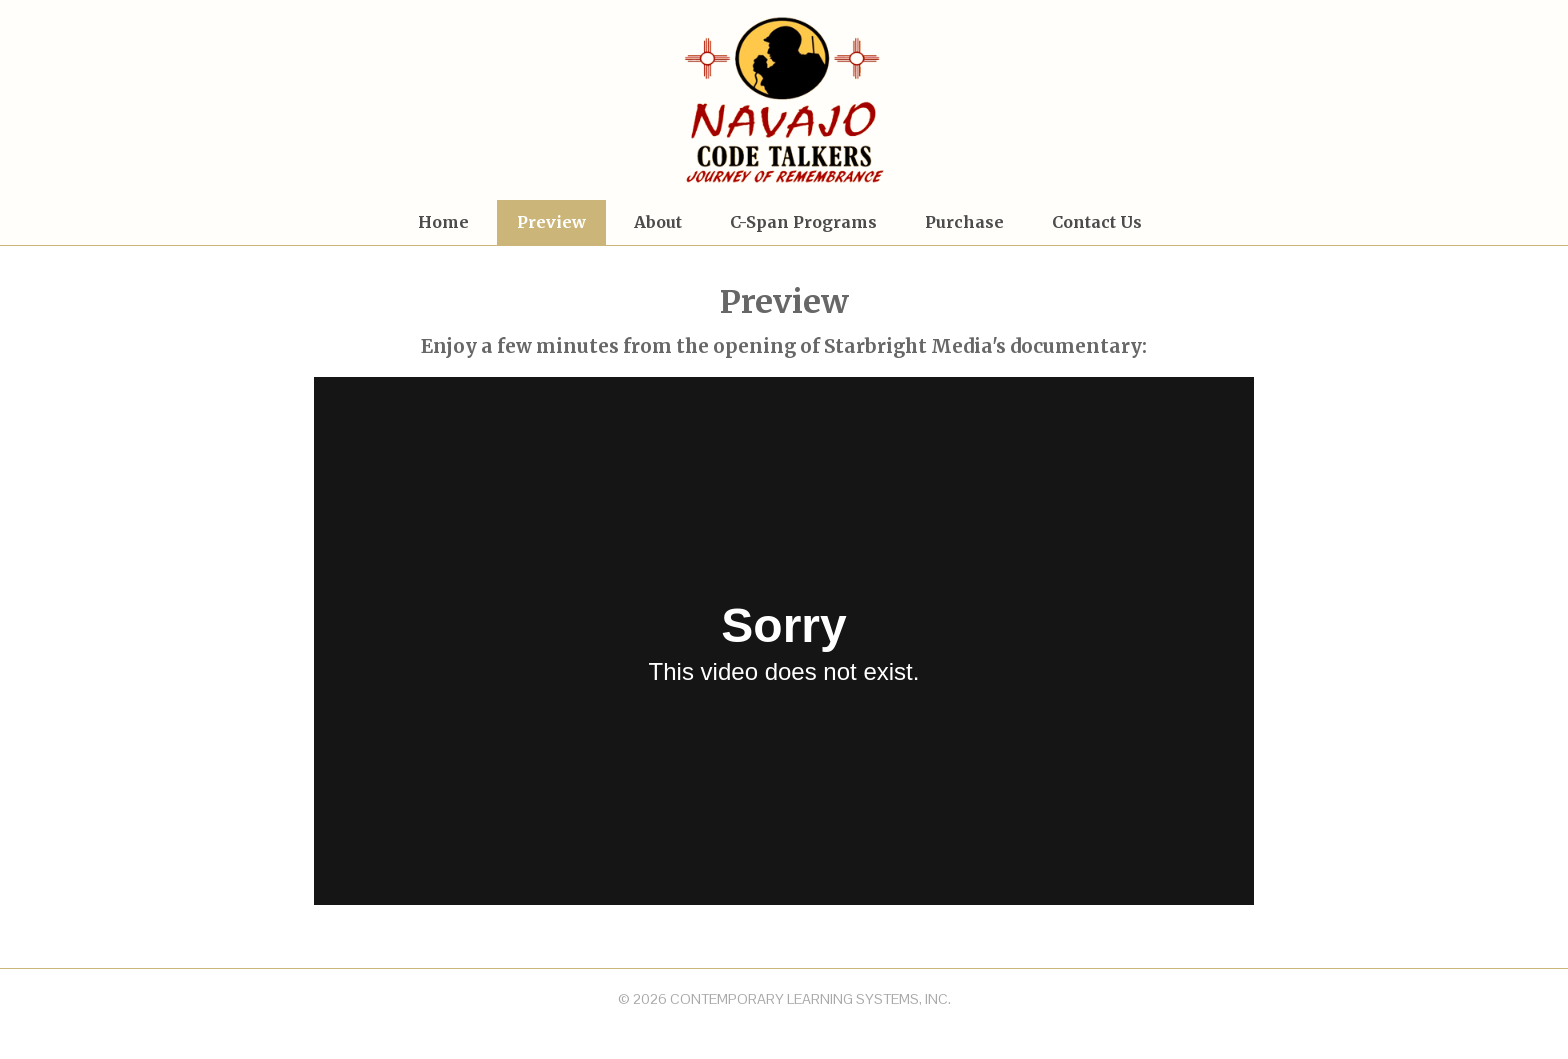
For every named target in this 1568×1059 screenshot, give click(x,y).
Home (443, 222)
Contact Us (1097, 222)
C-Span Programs (803, 222)
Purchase (964, 222)
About (658, 222)
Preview (551, 222)
